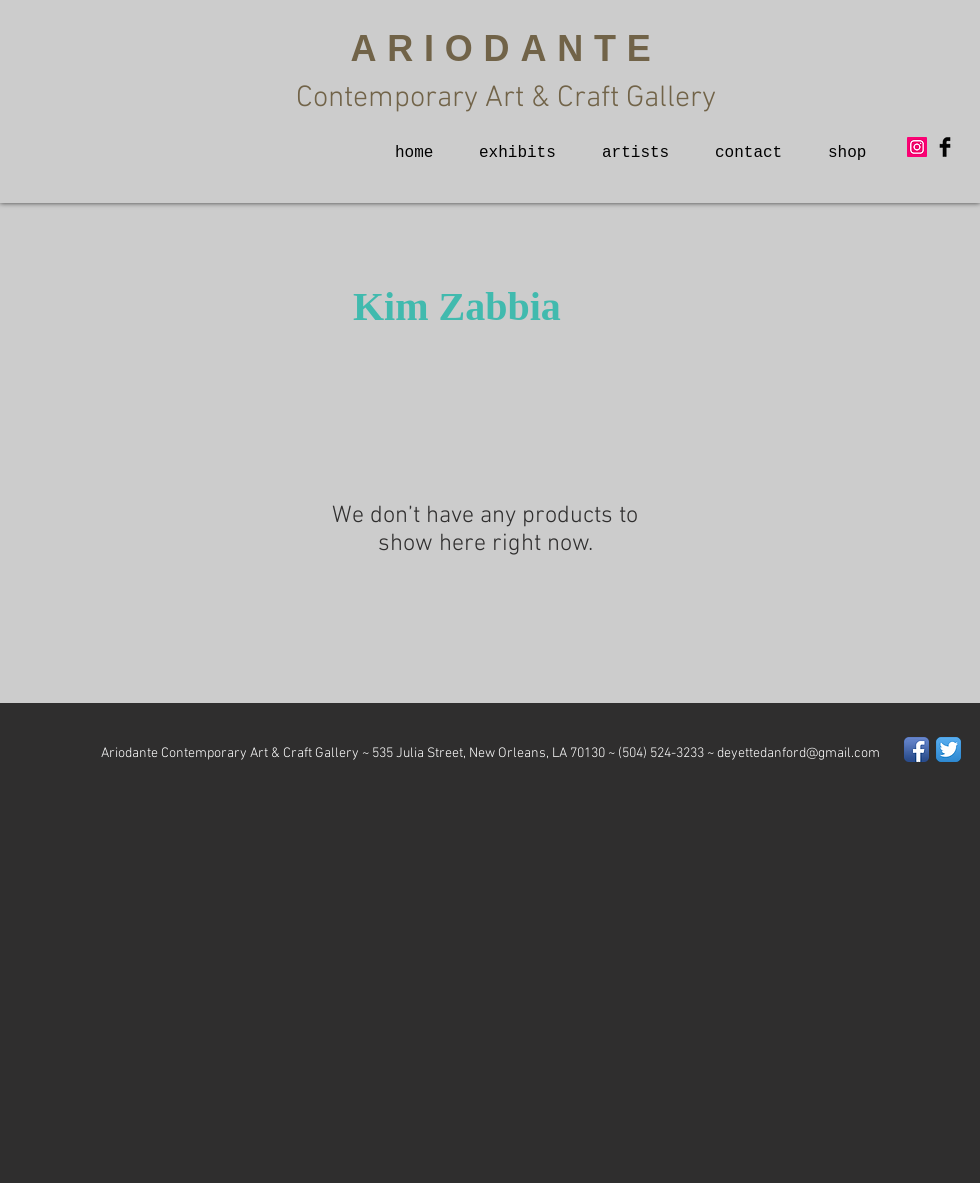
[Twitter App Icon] (948, 749)
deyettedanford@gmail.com (798, 753)
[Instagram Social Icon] (917, 147)
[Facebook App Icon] (916, 749)
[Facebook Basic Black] (945, 147)
